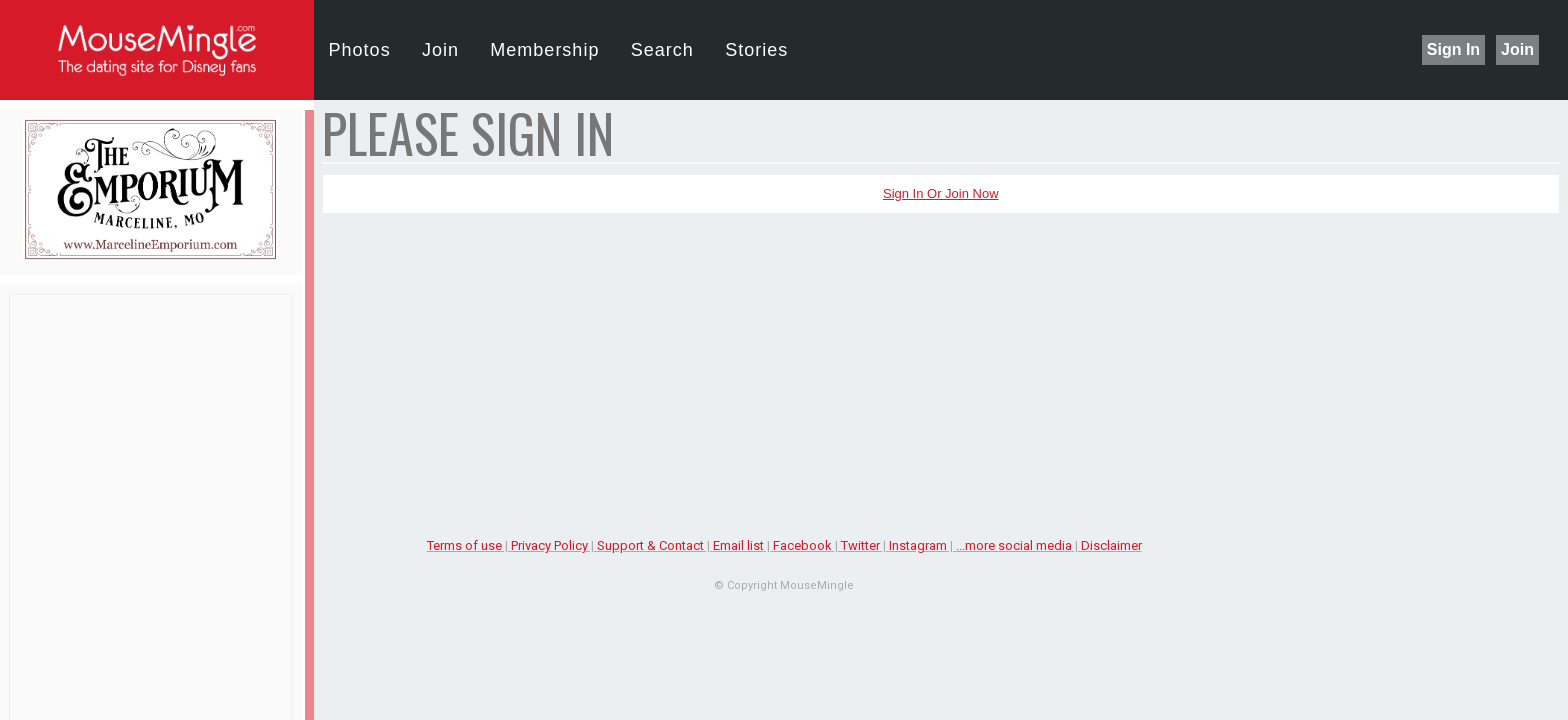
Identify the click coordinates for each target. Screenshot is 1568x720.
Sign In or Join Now (941, 193)
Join (1517, 49)
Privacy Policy (549, 545)
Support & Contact (650, 545)
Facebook (802, 545)
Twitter (860, 545)
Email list (738, 545)
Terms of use (464, 545)
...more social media (1014, 545)
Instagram (918, 545)
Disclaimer (1111, 545)
